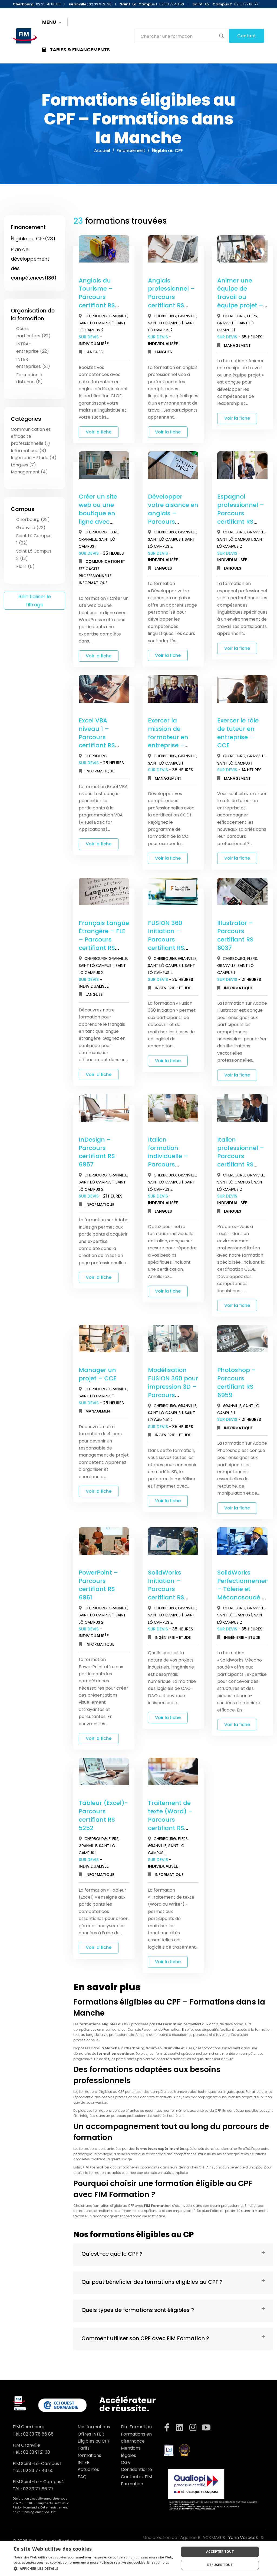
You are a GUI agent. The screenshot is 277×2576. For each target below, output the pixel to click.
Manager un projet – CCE (98, 1374)
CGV (126, 2462)
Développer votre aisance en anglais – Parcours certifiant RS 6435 (173, 517)
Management (237, 345)
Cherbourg (95, 316)
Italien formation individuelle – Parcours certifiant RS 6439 (168, 1160)
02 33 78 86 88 (38, 2434)
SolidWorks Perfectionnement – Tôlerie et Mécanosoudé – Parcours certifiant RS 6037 (244, 1597)
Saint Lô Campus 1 (96, 323)
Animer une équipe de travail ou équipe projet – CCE (240, 297)
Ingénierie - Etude (173, 988)
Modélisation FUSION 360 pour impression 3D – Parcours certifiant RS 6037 (173, 1391)
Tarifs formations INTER (89, 2455)
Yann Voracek (243, 2537)
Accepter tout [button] (220, 2551)
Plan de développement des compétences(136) (34, 263)
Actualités (88, 2469)
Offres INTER (91, 2434)
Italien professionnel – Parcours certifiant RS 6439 (240, 1156)
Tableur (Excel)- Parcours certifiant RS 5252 (103, 1815)
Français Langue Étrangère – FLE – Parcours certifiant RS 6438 (104, 939)
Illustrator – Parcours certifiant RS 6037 (235, 935)
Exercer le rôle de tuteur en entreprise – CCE (238, 732)
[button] (94, 2568)
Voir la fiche (98, 432)
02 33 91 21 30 (36, 2452)
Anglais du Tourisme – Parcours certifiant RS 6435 (97, 297)
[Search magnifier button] (221, 36)
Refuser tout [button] (220, 2564)
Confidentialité (136, 2469)
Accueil (102, 150)
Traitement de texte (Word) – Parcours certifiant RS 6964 (170, 1819)
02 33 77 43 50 (38, 2470)
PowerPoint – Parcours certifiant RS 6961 (98, 1585)
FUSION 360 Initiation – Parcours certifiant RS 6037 (166, 939)
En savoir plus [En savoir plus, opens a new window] (158, 2562)
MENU (51, 22)
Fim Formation (136, 2427)
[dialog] (138, 2558)
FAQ (82, 2477)
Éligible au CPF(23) (33, 238)
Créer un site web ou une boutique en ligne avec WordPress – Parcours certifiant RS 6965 (98, 525)
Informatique (93, 583)
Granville (118, 316)
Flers (252, 316)
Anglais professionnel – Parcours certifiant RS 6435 (171, 297)
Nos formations (94, 2427)
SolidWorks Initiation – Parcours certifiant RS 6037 (166, 1589)
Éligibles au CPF (94, 2441)
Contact (246, 36)
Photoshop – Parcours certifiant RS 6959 (236, 1382)
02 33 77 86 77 (38, 2489)
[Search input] (178, 36)
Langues (94, 352)
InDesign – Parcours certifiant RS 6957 (97, 1152)
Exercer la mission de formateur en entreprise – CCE (168, 737)
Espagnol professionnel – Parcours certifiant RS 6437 (240, 513)
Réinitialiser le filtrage (34, 600)
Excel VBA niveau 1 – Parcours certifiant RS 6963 (97, 737)
